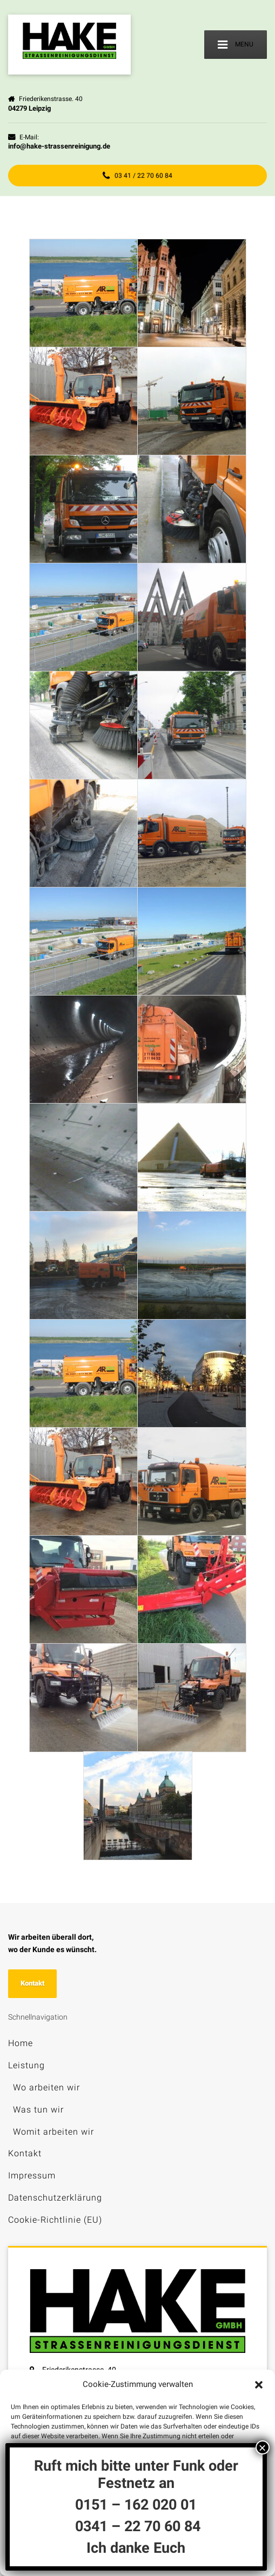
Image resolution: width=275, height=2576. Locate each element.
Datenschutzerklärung (55, 2197)
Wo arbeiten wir (46, 2087)
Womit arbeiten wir (53, 2132)
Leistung (26, 2065)
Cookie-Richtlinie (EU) (55, 2220)
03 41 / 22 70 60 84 (137, 175)
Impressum (32, 2175)
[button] (258, 2384)
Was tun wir (38, 2109)
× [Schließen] (262, 2447)
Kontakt (32, 1983)
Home (20, 2043)
